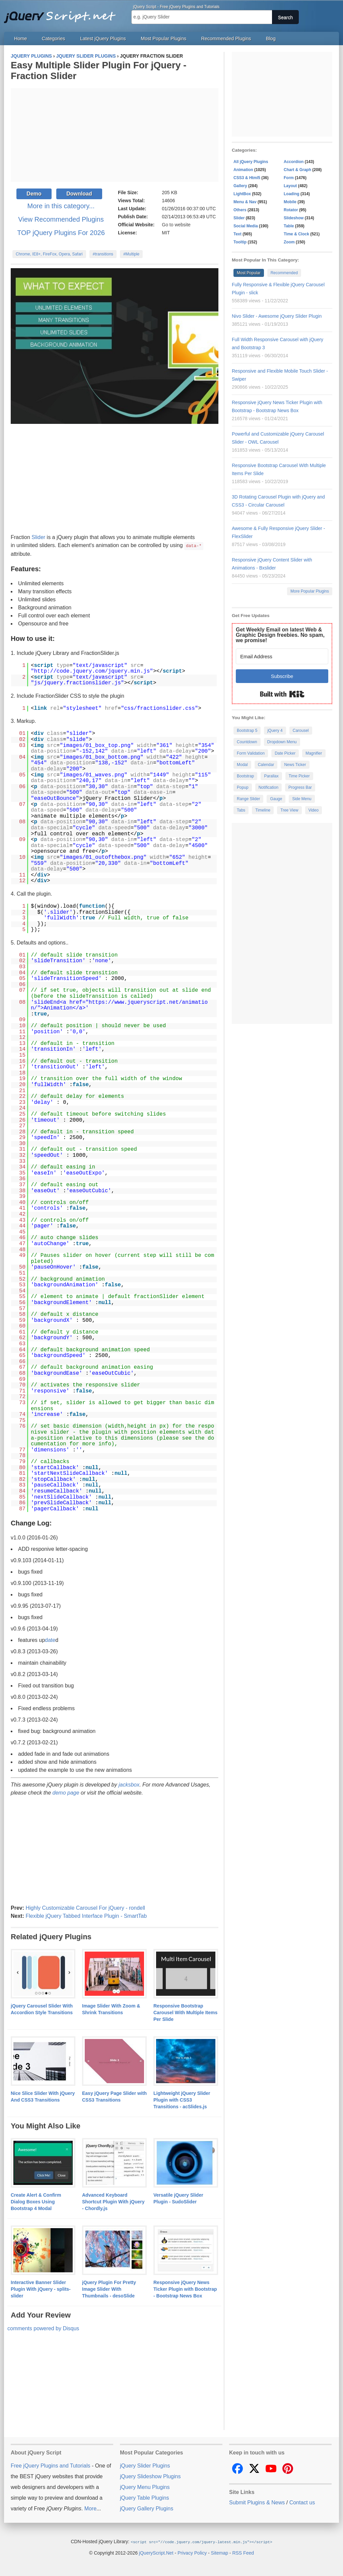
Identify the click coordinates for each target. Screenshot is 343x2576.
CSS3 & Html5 (246, 177)
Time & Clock (296, 234)
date (50, 1640)
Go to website (176, 224)
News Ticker (295, 764)
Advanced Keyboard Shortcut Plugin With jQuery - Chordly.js (113, 2201)
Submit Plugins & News (257, 2502)
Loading (291, 194)
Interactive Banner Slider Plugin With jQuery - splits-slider (41, 2288)
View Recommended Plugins (61, 219)
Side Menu (301, 799)
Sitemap (219, 2552)
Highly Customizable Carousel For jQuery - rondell (85, 1907)
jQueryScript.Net (156, 2552)
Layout (290, 185)
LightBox (242, 194)
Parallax (271, 776)
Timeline (262, 810)
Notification (268, 787)
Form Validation (251, 753)
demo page (66, 1792)
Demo (33, 194)
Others (240, 210)
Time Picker (299, 776)
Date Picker (285, 753)
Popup (243, 787)
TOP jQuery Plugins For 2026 (61, 232)
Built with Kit (282, 694)
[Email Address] (282, 656)
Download (79, 194)
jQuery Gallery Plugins (146, 2508)
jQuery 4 (274, 730)
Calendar (266, 764)
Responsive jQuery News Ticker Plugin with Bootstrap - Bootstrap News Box (185, 2288)
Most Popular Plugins (163, 38)
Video (313, 810)
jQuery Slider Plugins (145, 2465)
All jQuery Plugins (250, 161)
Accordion (293, 161)
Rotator (291, 210)
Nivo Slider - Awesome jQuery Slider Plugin (277, 316)
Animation (243, 169)
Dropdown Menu (282, 742)
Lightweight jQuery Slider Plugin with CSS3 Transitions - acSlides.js (181, 2099)
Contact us (302, 2502)
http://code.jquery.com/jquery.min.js (92, 671)
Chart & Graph (297, 169)
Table (289, 226)
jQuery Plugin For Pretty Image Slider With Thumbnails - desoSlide (109, 2288)
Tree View (289, 810)
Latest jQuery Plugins (103, 38)
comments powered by (43, 2328)
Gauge (276, 799)
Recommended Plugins (226, 38)
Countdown (247, 742)
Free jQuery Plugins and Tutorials (62, 13)
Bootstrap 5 (247, 730)
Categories (53, 38)
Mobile (290, 202)
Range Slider (248, 799)
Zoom (289, 242)
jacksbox (129, 1784)
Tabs (241, 810)
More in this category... (61, 206)
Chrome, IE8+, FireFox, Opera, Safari (49, 254)
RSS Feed (243, 2552)
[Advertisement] (114, 135)
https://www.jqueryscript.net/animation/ (119, 1005)
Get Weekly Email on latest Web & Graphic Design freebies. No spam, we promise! (280, 635)
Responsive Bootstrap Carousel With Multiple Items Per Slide (185, 2012)
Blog (271, 38)
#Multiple (131, 254)
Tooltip (240, 242)
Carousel (301, 730)
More (90, 2508)
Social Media (245, 226)
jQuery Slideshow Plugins (150, 2476)
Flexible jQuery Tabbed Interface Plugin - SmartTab (86, 1915)
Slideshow (293, 218)
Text (237, 234)
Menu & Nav (245, 202)
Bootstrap (245, 776)
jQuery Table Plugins (144, 2497)
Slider (38, 537)
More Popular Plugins (309, 591)
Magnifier (313, 753)
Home (20, 38)
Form (289, 177)
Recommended (284, 273)
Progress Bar (300, 787)
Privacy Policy (192, 2552)
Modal (242, 764)
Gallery (240, 185)
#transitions (103, 254)
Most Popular (249, 273)
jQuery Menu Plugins (145, 2487)
